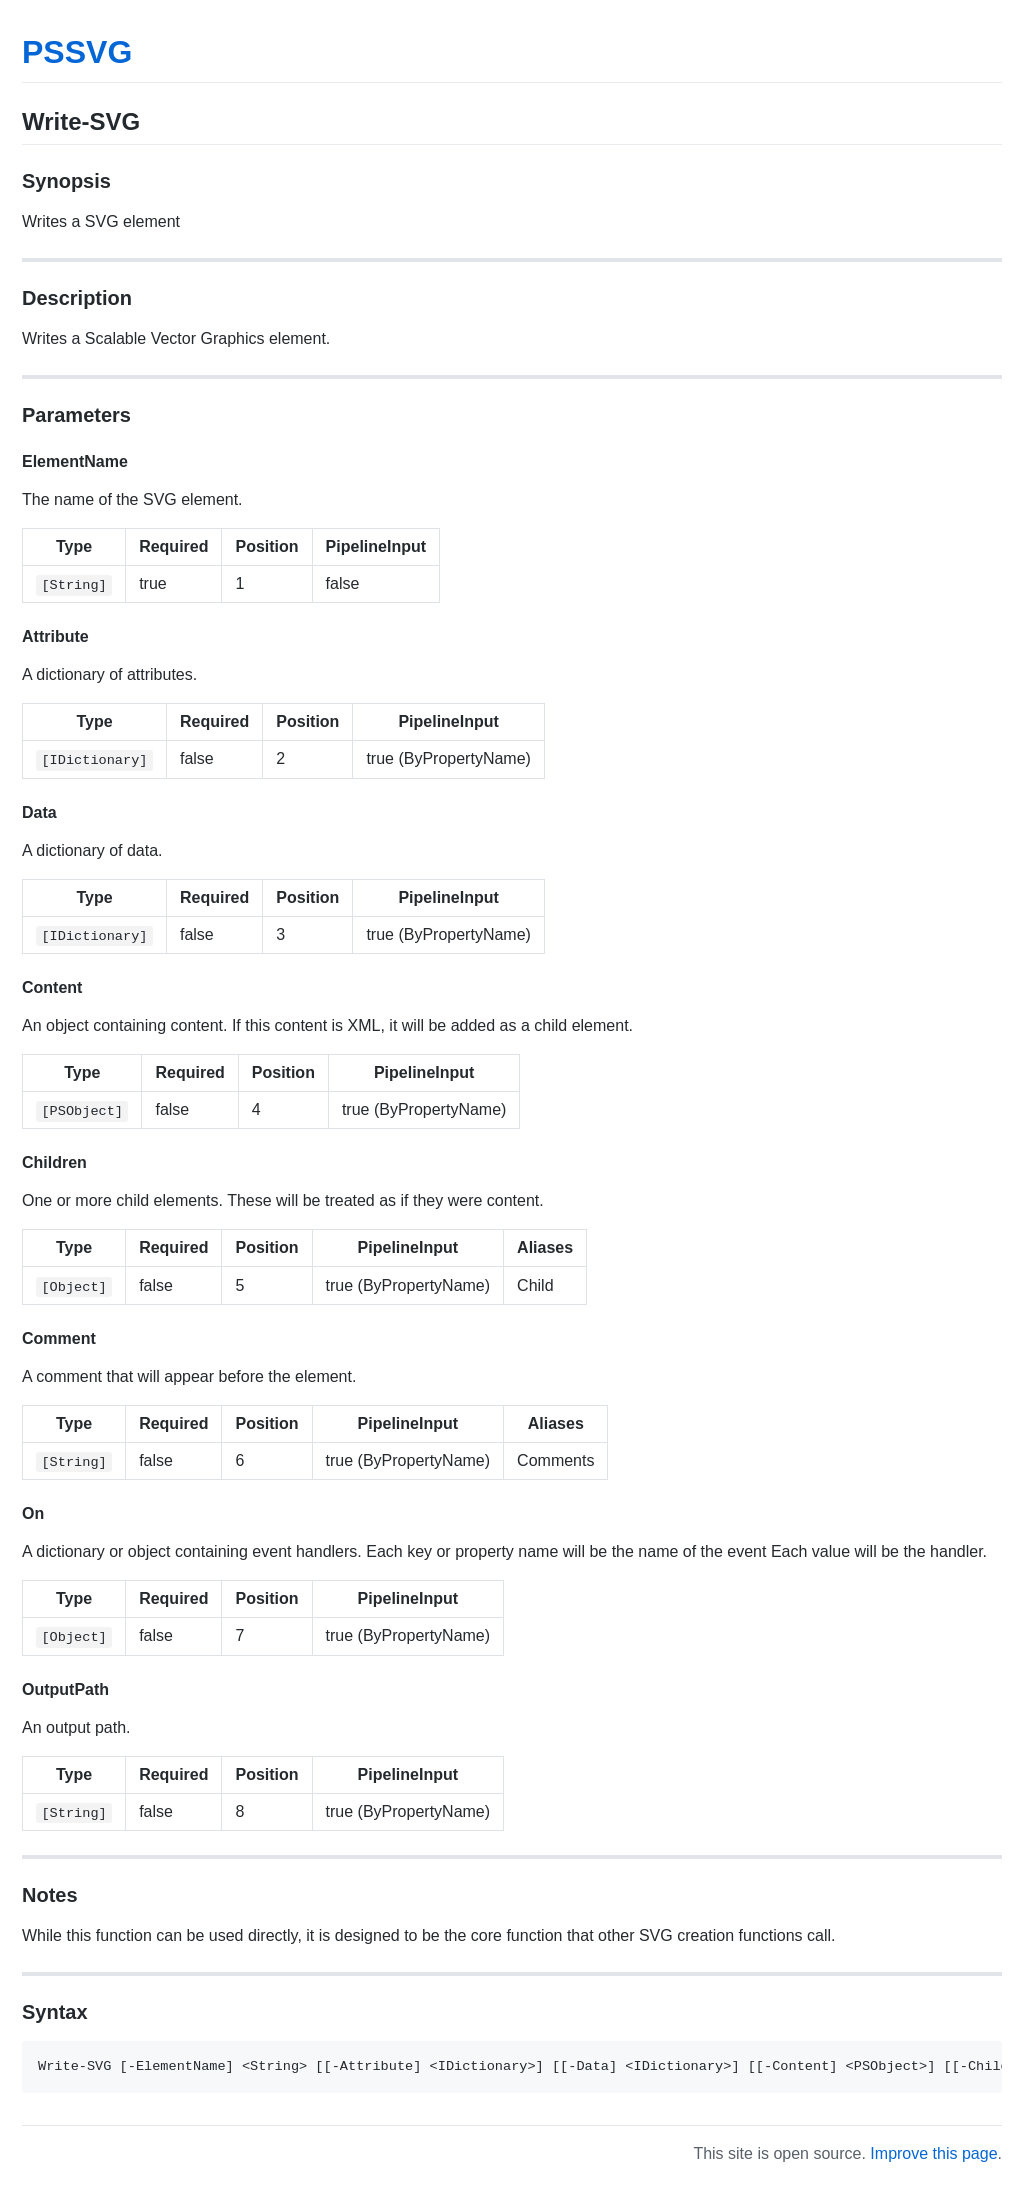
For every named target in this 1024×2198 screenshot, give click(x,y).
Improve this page (933, 2153)
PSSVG (77, 52)
